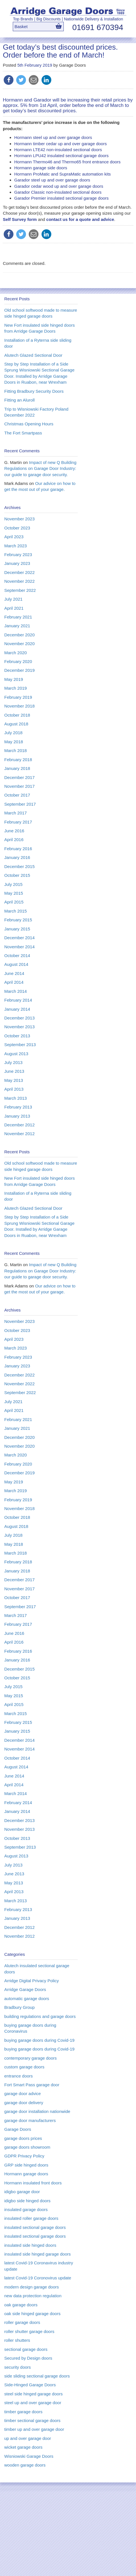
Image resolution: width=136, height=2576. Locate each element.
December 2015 (19, 866)
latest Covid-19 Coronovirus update (37, 2277)
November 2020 (19, 643)
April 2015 (14, 902)
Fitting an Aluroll (19, 400)
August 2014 (16, 964)
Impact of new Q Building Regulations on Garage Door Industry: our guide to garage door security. (40, 468)
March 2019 (15, 688)
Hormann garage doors (26, 2173)
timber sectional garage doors (32, 2420)
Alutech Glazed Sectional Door (33, 355)
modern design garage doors (31, 2286)
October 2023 (17, 527)
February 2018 (18, 759)
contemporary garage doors (30, 2058)
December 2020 (19, 634)
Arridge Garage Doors (25, 1989)
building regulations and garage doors (40, 2016)
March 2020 (15, 652)
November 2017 (19, 786)
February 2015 (18, 919)
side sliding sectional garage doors (37, 2376)
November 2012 (19, 1133)
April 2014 (14, 982)
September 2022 (20, 590)
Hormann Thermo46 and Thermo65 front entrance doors (67, 161)
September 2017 (20, 804)
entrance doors (18, 2076)
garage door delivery (23, 2102)
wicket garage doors (23, 2447)
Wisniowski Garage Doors (28, 2456)
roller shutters (17, 2340)
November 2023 (19, 518)
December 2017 (19, 777)
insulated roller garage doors (31, 2218)
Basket (21, 26)
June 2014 (14, 973)
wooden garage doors (25, 2465)
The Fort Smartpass (23, 432)
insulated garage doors (26, 2209)
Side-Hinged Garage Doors (30, 2384)
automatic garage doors (26, 1998)
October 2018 (17, 715)
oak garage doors (21, 2304)
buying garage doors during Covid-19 (39, 2040)
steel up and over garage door (32, 2402)
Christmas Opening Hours (28, 423)
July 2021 (13, 599)
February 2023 (18, 554)
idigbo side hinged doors (27, 2200)
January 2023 (17, 563)
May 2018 (13, 741)
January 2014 (17, 1009)
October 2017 (17, 795)
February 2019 (18, 697)
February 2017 (18, 822)
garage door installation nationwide (37, 2111)
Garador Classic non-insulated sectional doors (58, 192)
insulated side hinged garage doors (37, 2254)
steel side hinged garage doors (33, 2393)
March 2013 (15, 1098)
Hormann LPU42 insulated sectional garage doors (61, 155)
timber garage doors (23, 2411)
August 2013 (16, 1053)
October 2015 (17, 875)
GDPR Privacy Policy (24, 2155)
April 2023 (14, 536)
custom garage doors (24, 2066)
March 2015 (15, 911)
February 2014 (18, 1000)
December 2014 (19, 937)
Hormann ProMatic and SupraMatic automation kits (62, 174)
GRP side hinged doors (26, 2165)
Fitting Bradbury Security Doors (33, 391)
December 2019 (19, 670)
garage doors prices (23, 2138)
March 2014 (15, 991)
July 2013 (13, 1062)
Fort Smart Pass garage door (31, 2084)
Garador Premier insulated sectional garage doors (61, 198)
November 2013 (19, 1026)
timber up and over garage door (34, 2429)
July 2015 (13, 884)
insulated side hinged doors (30, 2245)
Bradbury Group (19, 2007)
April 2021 (14, 608)
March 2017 (15, 812)
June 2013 (14, 1071)
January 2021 (17, 625)
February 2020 (18, 661)
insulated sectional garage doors (35, 2227)
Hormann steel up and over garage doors (53, 137)
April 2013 (14, 1089)
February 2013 (18, 1107)
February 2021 (18, 617)
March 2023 (15, 545)
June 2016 (14, 830)
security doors (17, 2367)
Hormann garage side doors (40, 167)
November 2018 (19, 706)
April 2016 (14, 839)
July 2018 (13, 732)
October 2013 (17, 1035)
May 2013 (13, 1080)
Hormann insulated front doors (33, 2182)
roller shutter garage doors (29, 2331)
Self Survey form (20, 219)
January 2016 (17, 857)
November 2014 (19, 946)
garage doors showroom (27, 2147)
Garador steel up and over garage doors (52, 180)
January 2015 (17, 928)
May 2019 (13, 679)
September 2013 (20, 1044)
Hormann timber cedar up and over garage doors (60, 143)
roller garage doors (22, 2322)
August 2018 (16, 723)
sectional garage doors (26, 2349)
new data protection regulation (32, 2295)
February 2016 (18, 848)
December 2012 (19, 1124)
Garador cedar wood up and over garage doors (58, 186)
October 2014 (17, 955)
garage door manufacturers (30, 2120)
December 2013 (19, 1017)
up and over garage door (27, 2438)
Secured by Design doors (28, 2358)
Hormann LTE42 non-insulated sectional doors (58, 149)
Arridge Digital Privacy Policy (31, 1980)
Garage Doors (17, 2129)
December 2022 (19, 572)
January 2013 (17, 1116)
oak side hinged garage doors (32, 2313)
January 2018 (17, 768)
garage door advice (22, 2093)
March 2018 (15, 750)
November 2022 (19, 581)
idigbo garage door (22, 2191)
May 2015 (13, 893)
